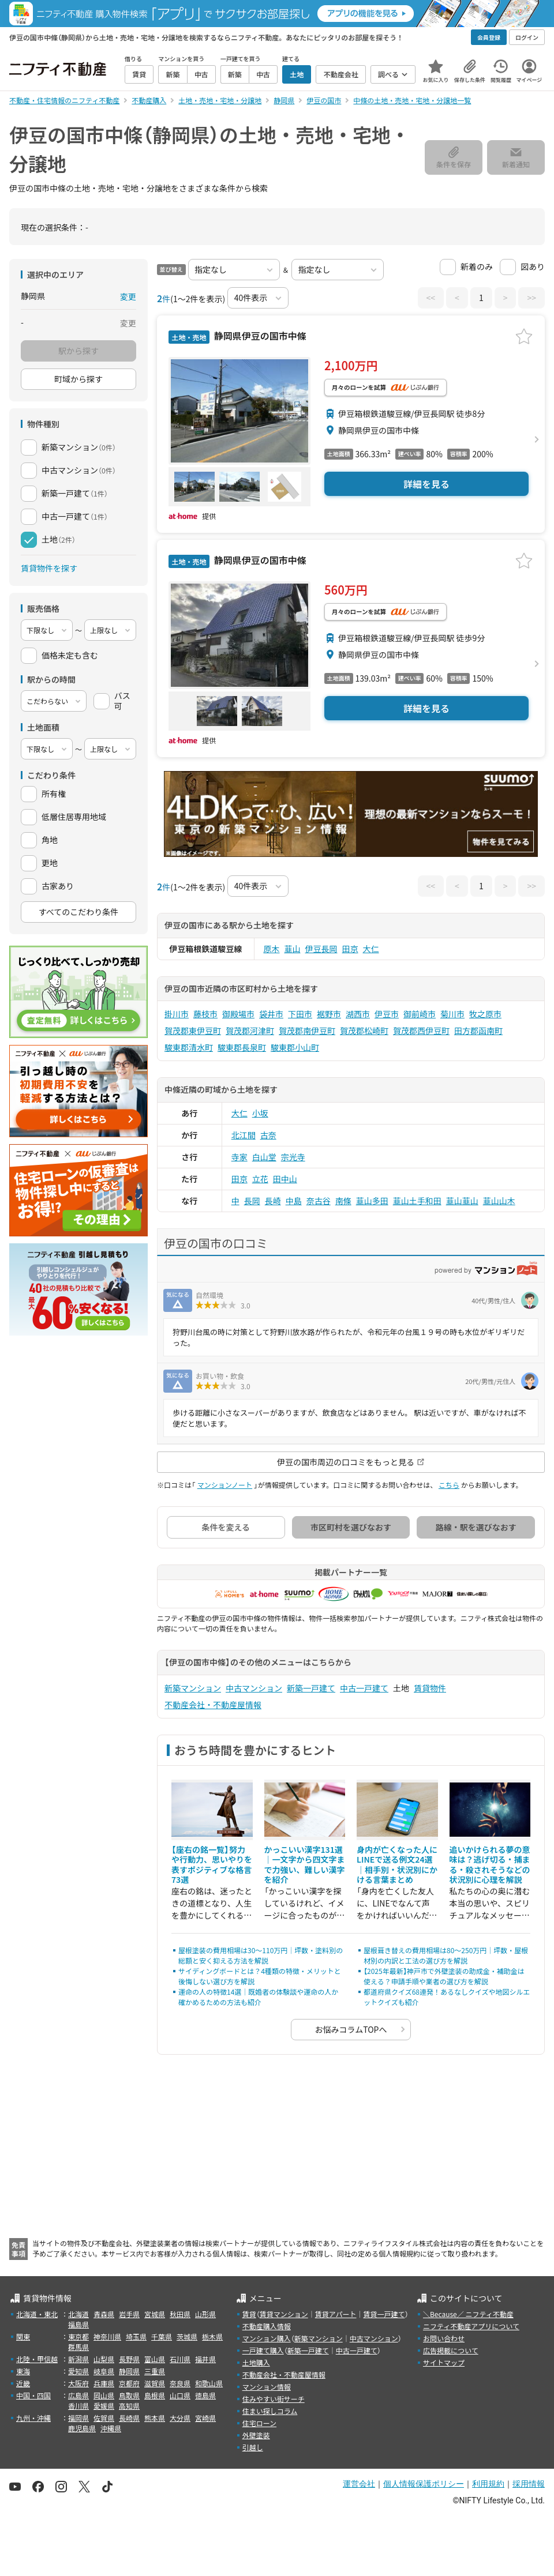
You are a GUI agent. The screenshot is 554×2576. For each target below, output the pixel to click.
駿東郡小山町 (295, 1047)
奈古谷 (318, 1200)
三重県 (154, 2371)
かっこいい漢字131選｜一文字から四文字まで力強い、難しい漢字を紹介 (304, 1865)
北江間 (243, 1135)
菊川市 (452, 1014)
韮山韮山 (462, 1200)
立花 (260, 1178)
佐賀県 (103, 2418)
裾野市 (329, 1014)
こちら (449, 1485)
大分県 (180, 2418)
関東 (23, 2336)
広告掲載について (450, 2350)
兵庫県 (103, 2383)
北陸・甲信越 (37, 2359)
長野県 (129, 2359)
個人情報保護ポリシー (423, 2483)
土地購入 (256, 2362)
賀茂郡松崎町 (364, 1030)
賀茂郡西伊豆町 (421, 1030)
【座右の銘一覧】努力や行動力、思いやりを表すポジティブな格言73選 (211, 1865)
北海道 (78, 2314)
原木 (272, 948)
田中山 (285, 1178)
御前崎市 (419, 1014)
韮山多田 (372, 1200)
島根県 (154, 2395)
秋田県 (180, 2314)
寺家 (239, 1157)
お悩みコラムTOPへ (351, 2029)
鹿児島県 (82, 2428)
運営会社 (359, 2483)
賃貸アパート (336, 2314)
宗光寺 (293, 1157)
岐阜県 (103, 2371)
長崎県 (129, 2418)
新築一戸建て (311, 1688)
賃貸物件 (430, 1688)
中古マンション (254, 1688)
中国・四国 (33, 2395)
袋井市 (271, 1014)
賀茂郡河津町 (250, 1030)
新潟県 (78, 2359)
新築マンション (192, 1688)
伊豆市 (387, 1014)
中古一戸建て (364, 1688)
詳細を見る (426, 484)
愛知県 (78, 2371)
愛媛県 (103, 2405)
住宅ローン (259, 2423)
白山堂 (264, 1157)
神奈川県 (107, 2336)
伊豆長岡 (321, 948)
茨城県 (187, 2336)
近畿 (23, 2383)
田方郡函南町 (478, 1030)
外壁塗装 (256, 2435)
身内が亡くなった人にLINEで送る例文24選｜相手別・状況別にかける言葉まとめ (397, 1865)
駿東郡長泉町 (242, 1047)
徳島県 (205, 2395)
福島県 (78, 2324)
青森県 (103, 2314)
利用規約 (488, 2483)
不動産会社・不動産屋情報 (212, 1704)
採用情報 (528, 2483)
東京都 (78, 2336)
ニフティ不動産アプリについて (471, 2326)
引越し (252, 2447)
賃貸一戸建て (384, 2314)
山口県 (180, 2395)
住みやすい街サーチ (273, 2399)
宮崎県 (205, 2418)
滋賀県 (154, 2383)
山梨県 (103, 2359)
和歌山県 (209, 2383)
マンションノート (224, 1485)
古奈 (268, 1135)
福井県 (205, 2359)
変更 (128, 296)
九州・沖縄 (33, 2418)
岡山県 (103, 2395)
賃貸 (249, 2314)
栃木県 (212, 2336)
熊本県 (154, 2418)
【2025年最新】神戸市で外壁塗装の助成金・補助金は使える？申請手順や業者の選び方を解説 (444, 1976)
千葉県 (161, 2336)
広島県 (78, 2395)
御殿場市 (238, 1014)
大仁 (371, 948)
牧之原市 (485, 1014)
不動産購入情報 (266, 2326)
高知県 (129, 2405)
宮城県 (154, 2314)
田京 (350, 948)
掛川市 (176, 1014)
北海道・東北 (37, 2314)
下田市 (300, 1014)
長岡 (252, 1200)
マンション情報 (266, 2386)
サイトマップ (444, 2362)
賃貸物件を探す (49, 568)
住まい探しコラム (270, 2411)
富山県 (154, 2359)
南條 (343, 1200)
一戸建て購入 (263, 2350)
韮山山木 (499, 1200)
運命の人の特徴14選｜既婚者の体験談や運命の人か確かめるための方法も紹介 (258, 1997)
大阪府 (78, 2383)
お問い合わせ (444, 2338)
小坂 (260, 1113)
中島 (294, 1200)
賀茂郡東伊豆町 (192, 1030)
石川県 (180, 2359)
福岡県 (78, 2418)
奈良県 (180, 2383)
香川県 (78, 2405)
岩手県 (129, 2314)
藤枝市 (205, 1014)
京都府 (129, 2383)
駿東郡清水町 (188, 1047)
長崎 (273, 1200)
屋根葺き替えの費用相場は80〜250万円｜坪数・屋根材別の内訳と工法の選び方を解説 (446, 1955)
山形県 (205, 2314)
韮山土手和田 (417, 1200)
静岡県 (129, 2371)
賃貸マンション (284, 2314)
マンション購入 (266, 2338)
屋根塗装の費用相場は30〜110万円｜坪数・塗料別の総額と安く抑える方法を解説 (260, 1955)
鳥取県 (129, 2395)
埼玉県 (136, 2336)
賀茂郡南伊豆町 (307, 1030)
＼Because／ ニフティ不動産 (468, 2314)
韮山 (293, 948)
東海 (23, 2371)
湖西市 (358, 1014)
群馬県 (78, 2347)
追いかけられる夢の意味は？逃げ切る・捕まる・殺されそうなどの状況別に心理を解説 (490, 1865)
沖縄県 (110, 2428)
